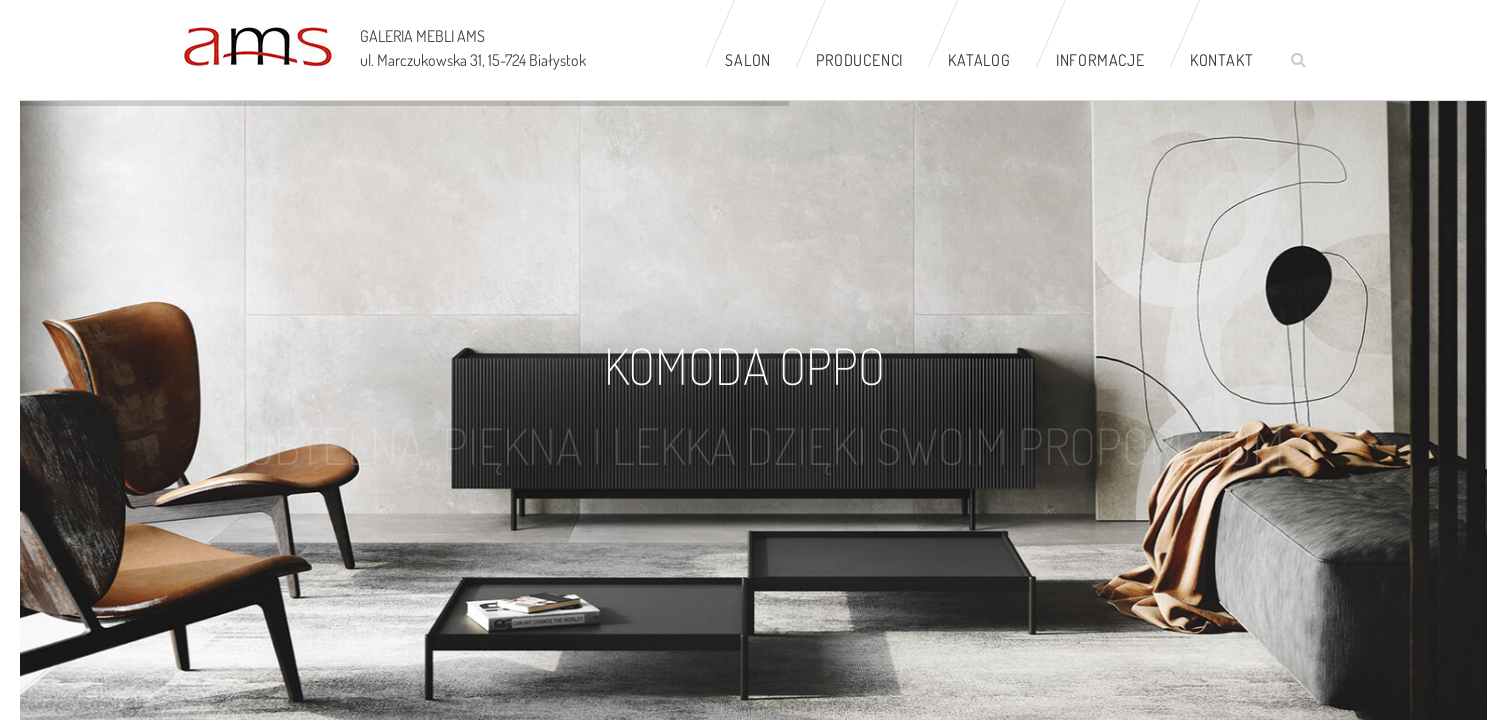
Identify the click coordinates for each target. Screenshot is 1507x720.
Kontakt (1222, 60)
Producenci (859, 60)
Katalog (979, 60)
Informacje (1100, 60)
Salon (748, 60)
